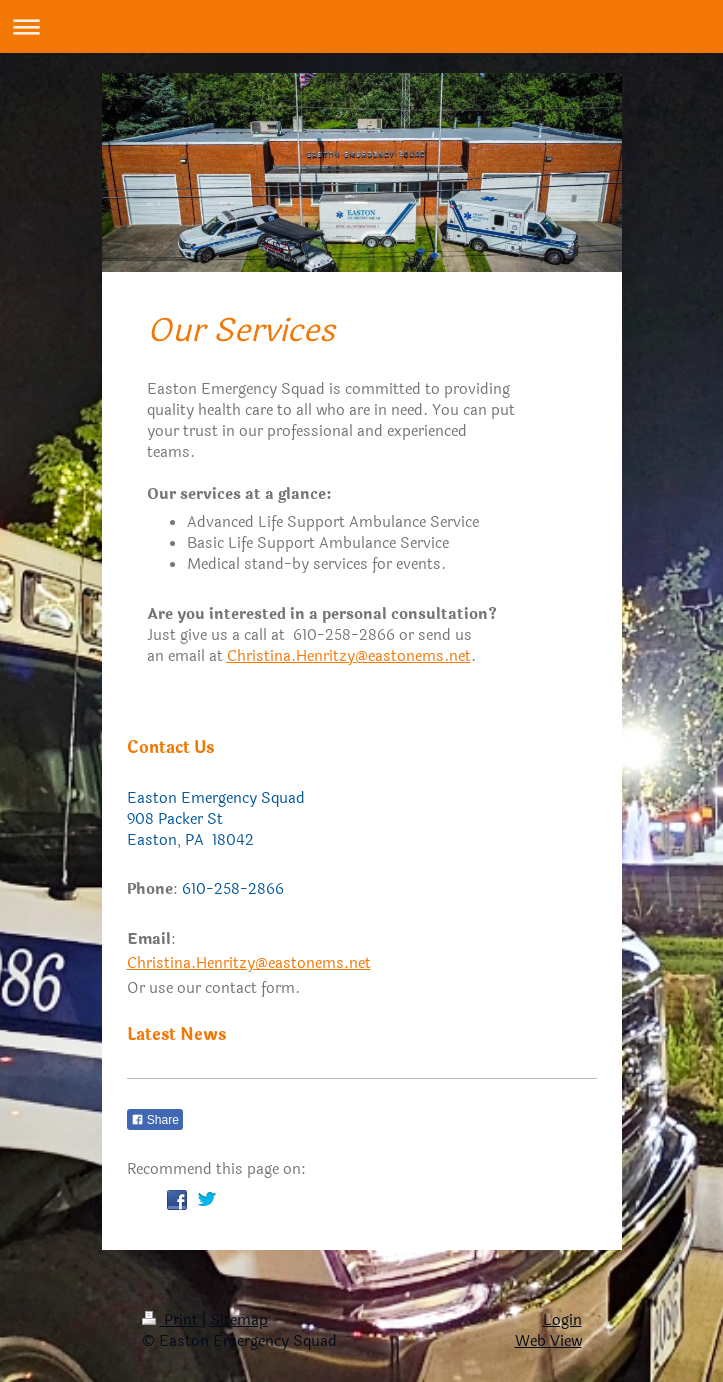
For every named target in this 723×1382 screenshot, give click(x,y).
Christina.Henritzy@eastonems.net (349, 656)
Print (172, 1320)
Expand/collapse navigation (361, 26)
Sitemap (239, 1320)
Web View (548, 1341)
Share (155, 1120)
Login (562, 1320)
